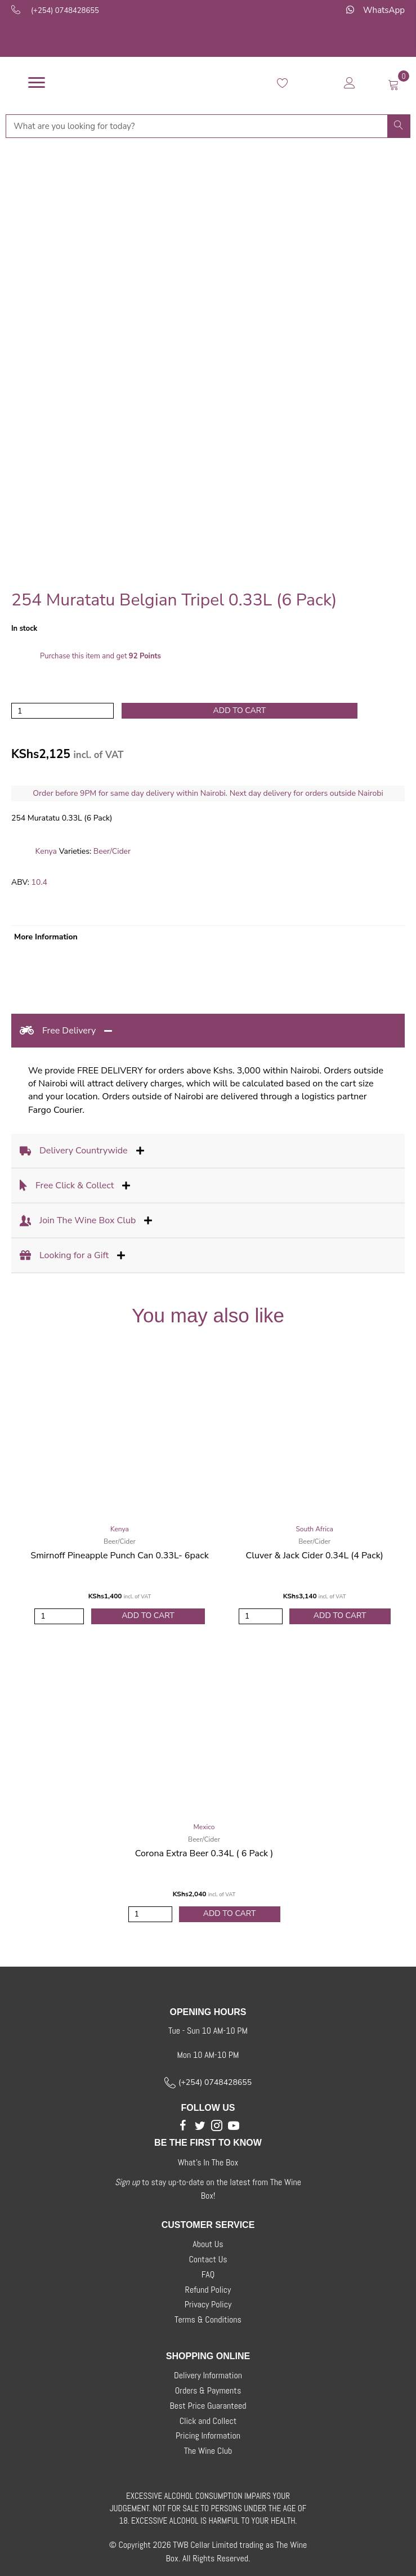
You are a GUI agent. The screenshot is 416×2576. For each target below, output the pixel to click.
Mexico (204, 1826)
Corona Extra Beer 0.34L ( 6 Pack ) (204, 1853)
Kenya (46, 851)
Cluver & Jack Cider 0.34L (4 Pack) (314, 1555)
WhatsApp (384, 10)
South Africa (314, 1529)
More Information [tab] (46, 937)
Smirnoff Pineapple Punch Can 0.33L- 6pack (119, 1555)
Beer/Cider (112, 851)
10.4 (39, 882)
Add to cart (239, 710)
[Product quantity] (62, 711)
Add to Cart (148, 1615)
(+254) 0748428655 (65, 11)
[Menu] (37, 82)
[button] (183, 2125)
